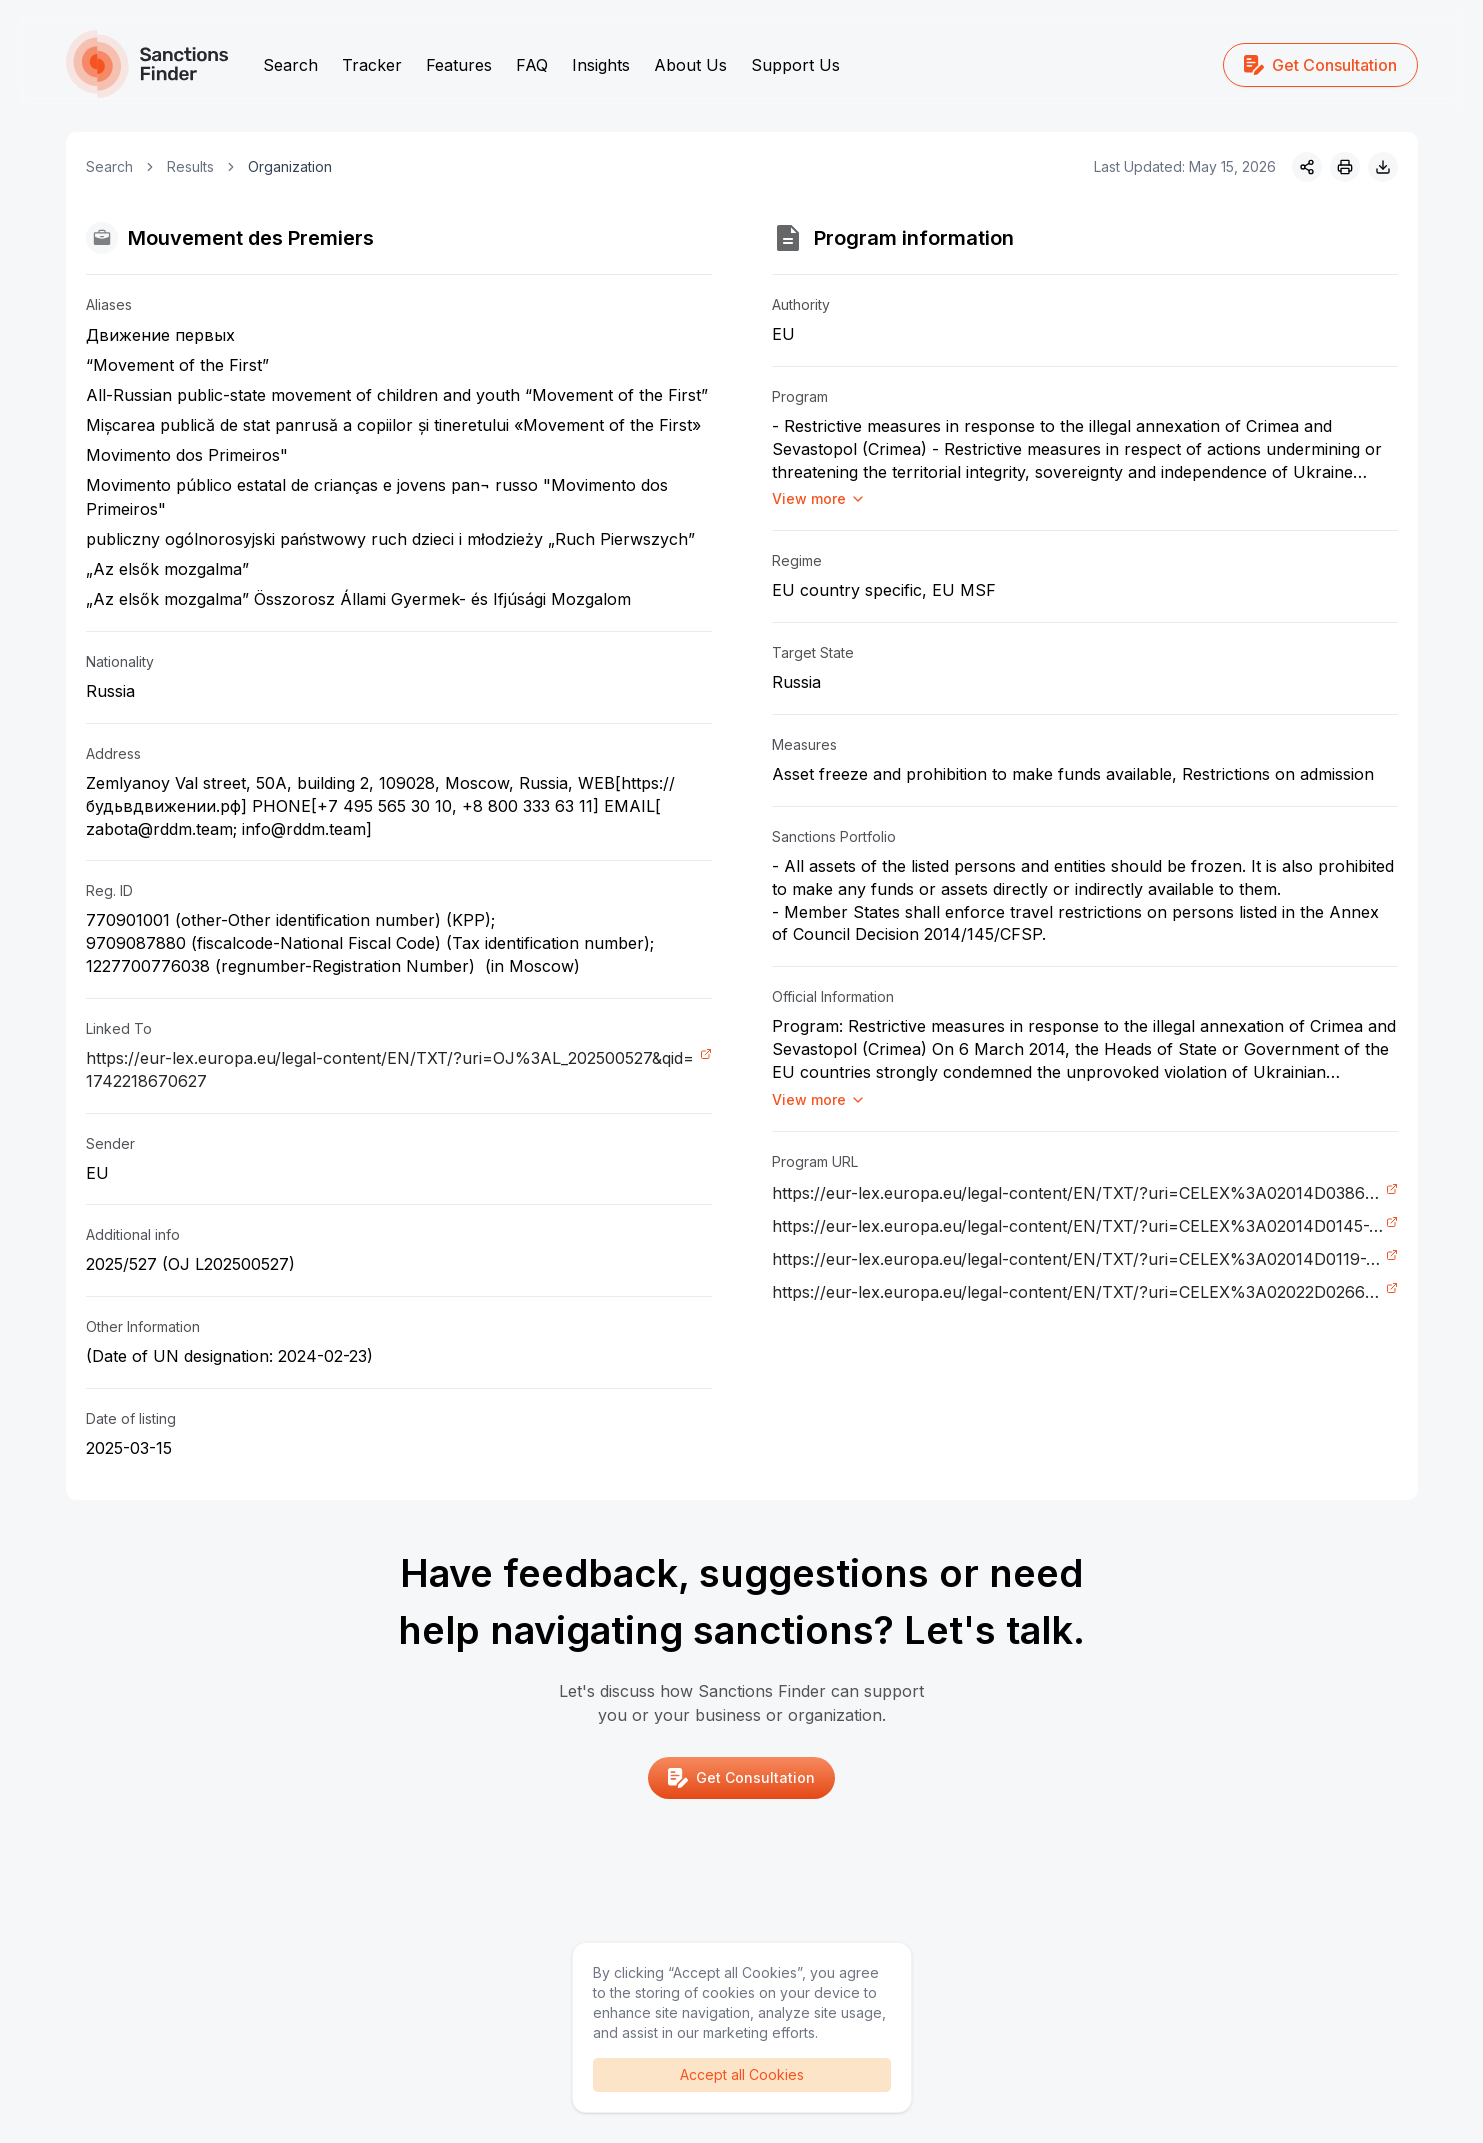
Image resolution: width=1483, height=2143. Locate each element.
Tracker (372, 65)
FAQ (532, 65)
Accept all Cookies (742, 2074)
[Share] (1307, 167)
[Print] (1345, 167)
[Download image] (1383, 167)
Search (290, 65)
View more (819, 498)
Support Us (795, 65)
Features (459, 65)
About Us (690, 65)
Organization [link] (290, 166)
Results (190, 166)
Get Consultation (1320, 65)
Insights (601, 65)
